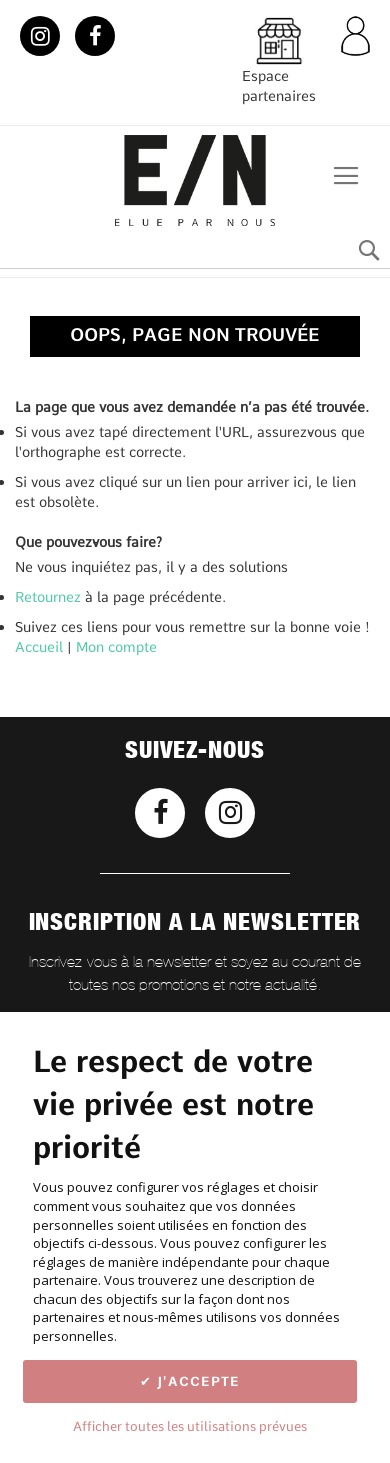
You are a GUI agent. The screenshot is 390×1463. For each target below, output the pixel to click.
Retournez (48, 597)
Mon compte (116, 647)
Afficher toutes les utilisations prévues (190, 1426)
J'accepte (196, 1381)
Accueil (39, 647)
